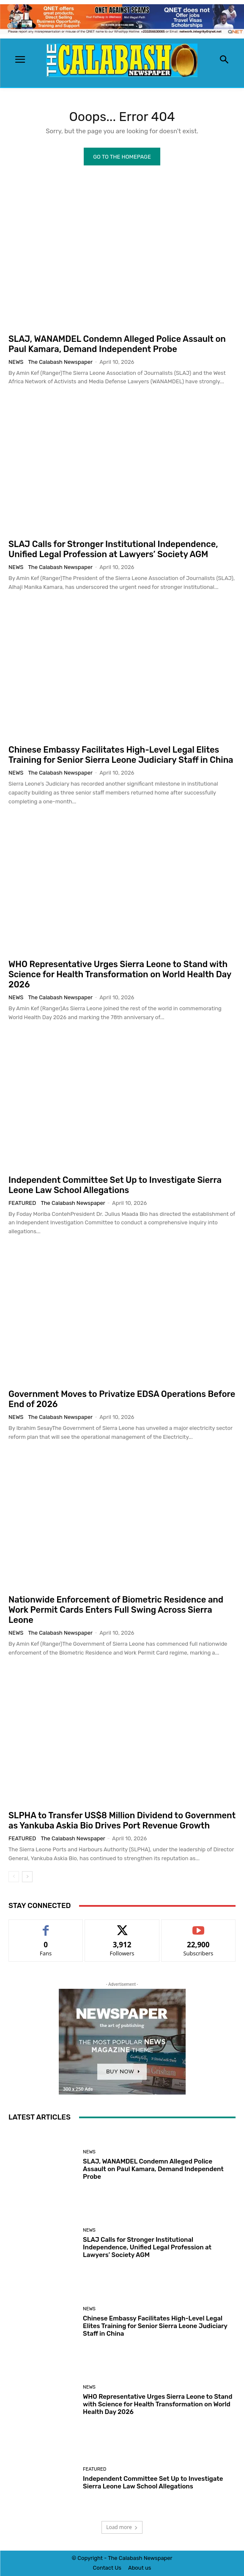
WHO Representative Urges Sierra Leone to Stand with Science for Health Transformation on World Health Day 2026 (119, 974)
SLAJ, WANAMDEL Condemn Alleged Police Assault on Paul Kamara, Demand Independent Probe (117, 344)
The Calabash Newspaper (60, 362)
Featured (22, 1203)
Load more (122, 2527)
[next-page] (27, 1876)
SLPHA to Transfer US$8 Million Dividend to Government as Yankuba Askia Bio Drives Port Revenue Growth (122, 1820)
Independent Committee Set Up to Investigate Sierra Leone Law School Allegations (115, 1185)
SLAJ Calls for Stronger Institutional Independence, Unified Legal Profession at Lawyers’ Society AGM (113, 549)
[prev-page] (13, 1876)
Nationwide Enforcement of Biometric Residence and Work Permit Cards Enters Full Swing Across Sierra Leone (115, 1610)
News (15, 362)
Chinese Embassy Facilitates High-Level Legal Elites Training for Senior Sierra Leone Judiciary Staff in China (120, 755)
